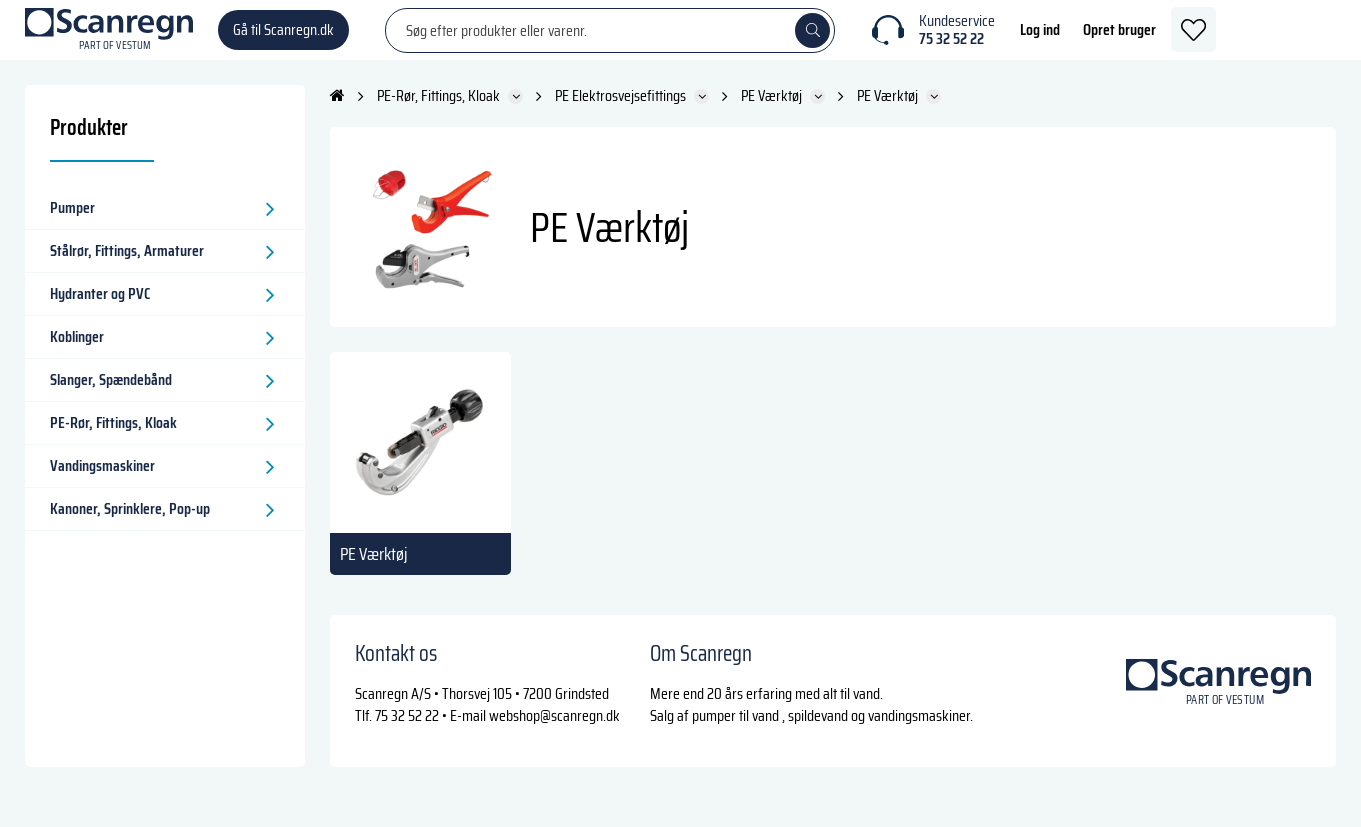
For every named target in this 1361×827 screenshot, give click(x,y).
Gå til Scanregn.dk (283, 39)
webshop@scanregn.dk (554, 735)
